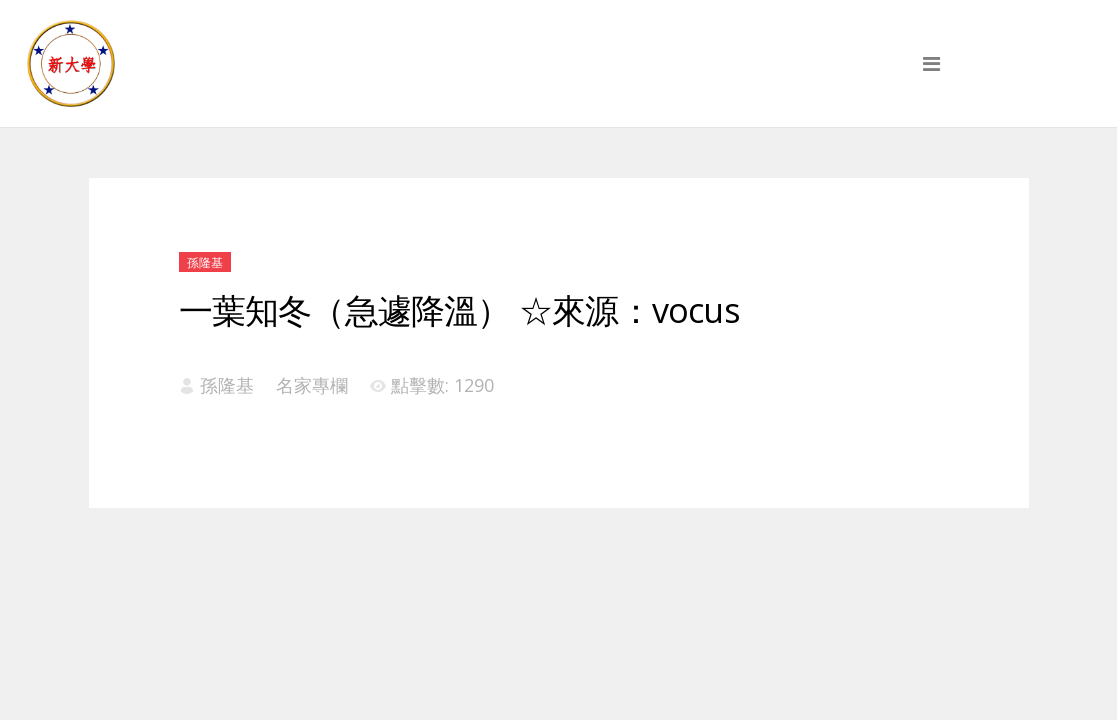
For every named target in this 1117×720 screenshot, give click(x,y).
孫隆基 (205, 262)
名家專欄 (312, 385)
